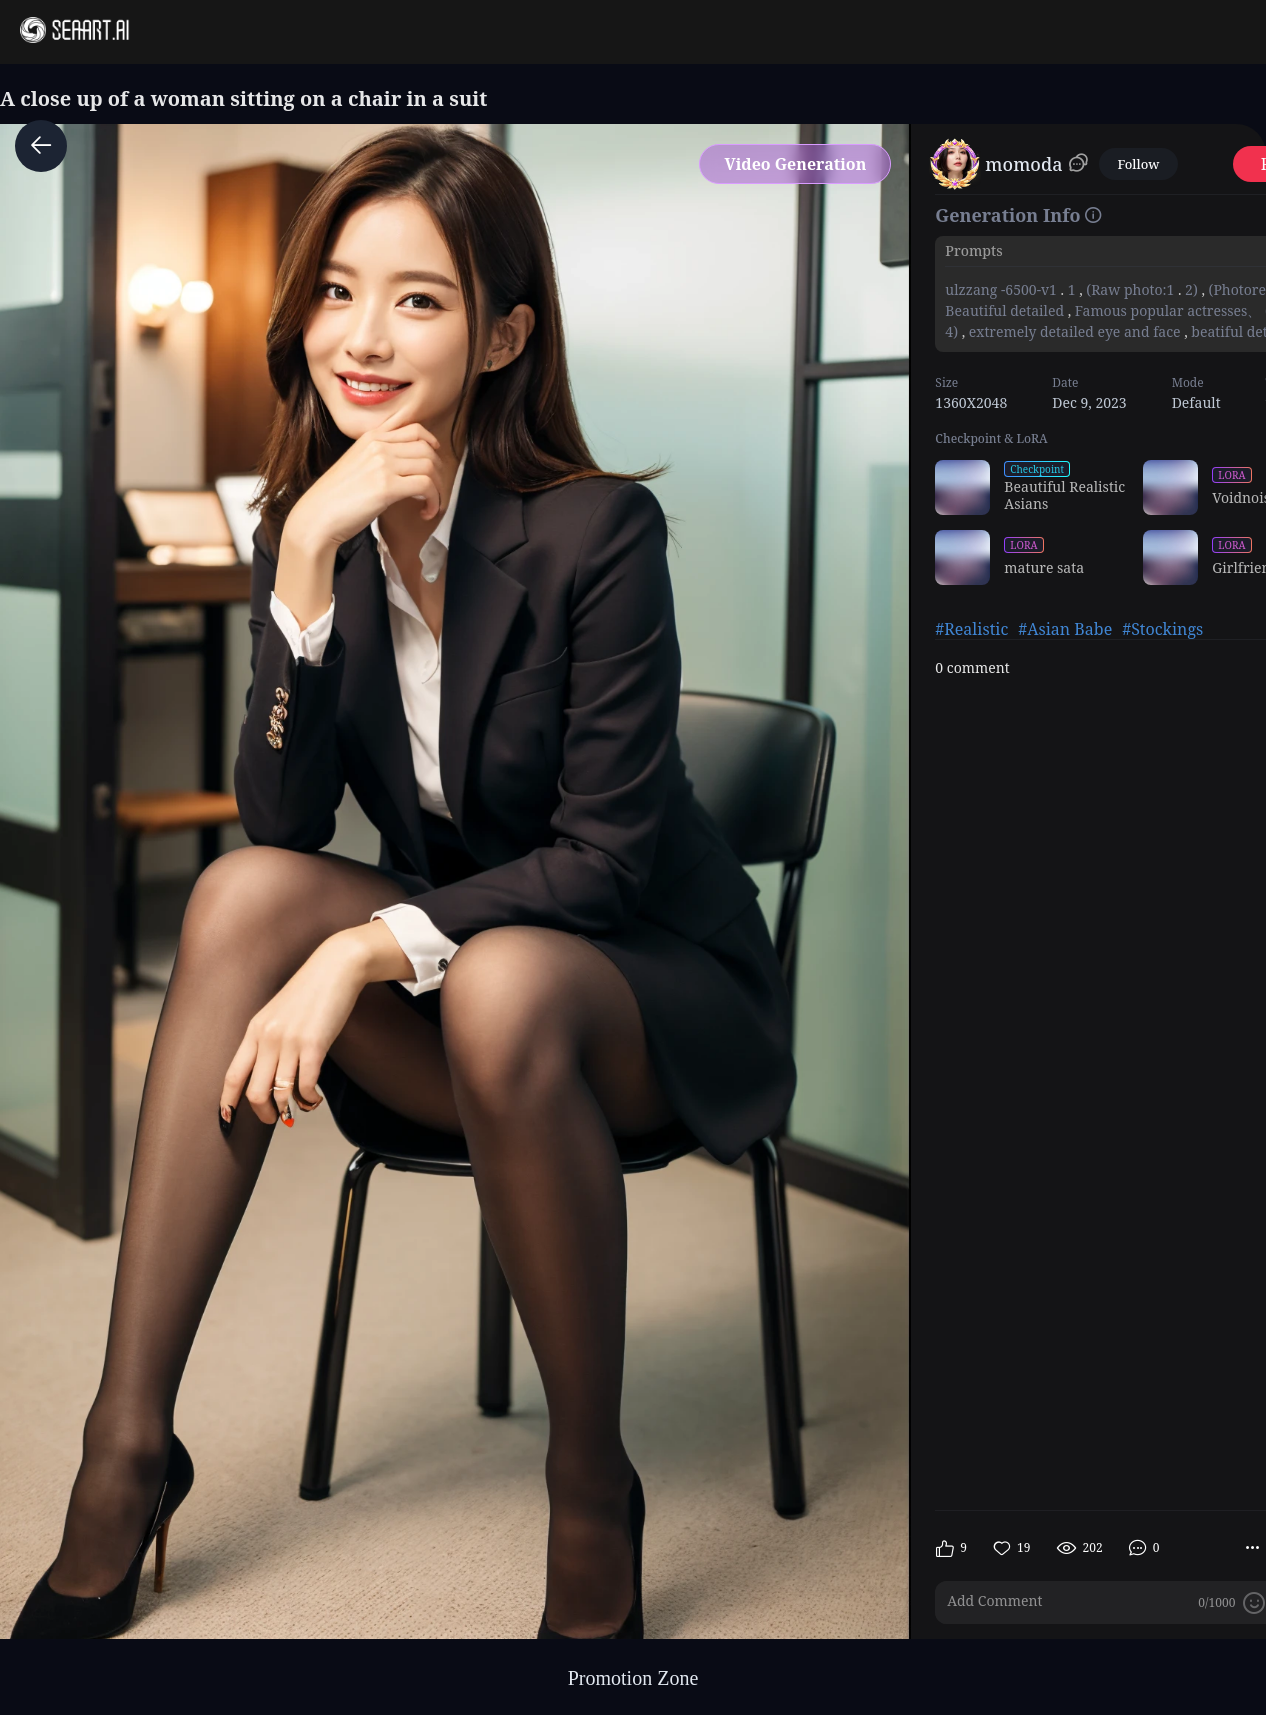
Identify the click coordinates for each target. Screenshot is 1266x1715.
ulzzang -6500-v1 (1002, 289)
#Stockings (1162, 629)
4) (953, 331)
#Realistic (971, 629)
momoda (1023, 164)
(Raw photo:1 (1130, 289)
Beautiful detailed (1006, 310)
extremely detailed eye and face (1074, 331)
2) (1191, 289)
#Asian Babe (1065, 629)
